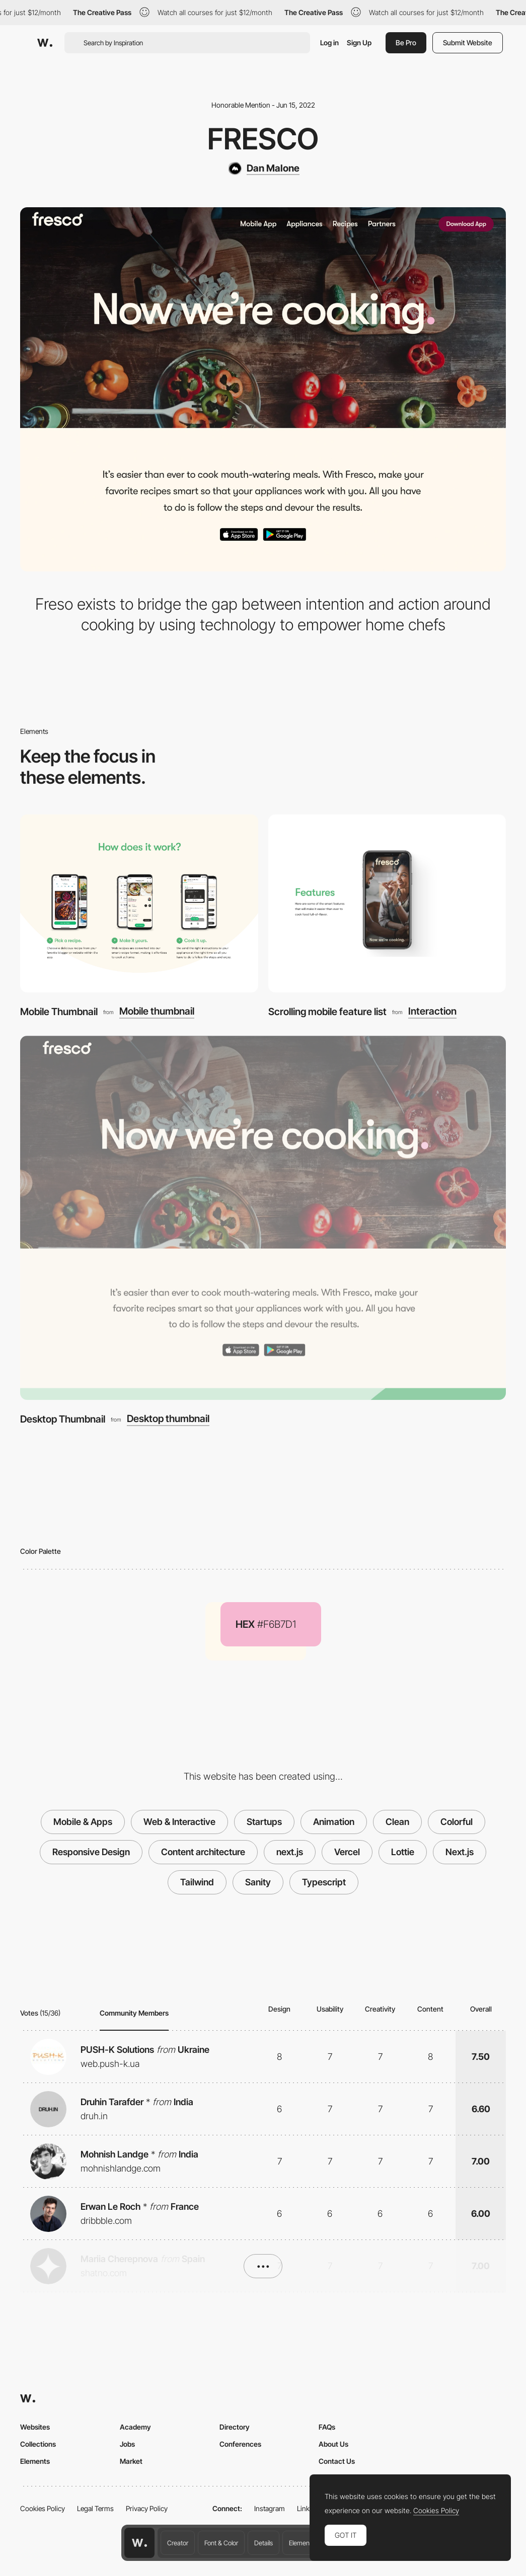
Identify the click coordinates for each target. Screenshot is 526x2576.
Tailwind (197, 1882)
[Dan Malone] (263, 168)
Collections (38, 2444)
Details (263, 2543)
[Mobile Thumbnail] (139, 903)
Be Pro (406, 42)
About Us (333, 2444)
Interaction (432, 1012)
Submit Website (467, 42)
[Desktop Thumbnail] (263, 1218)
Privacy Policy (147, 2508)
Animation (333, 1821)
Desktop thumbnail (168, 1419)
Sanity (258, 1882)
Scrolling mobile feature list (327, 1012)
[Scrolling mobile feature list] (387, 903)
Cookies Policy (42, 2508)
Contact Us (337, 2461)
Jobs (127, 2444)
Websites (35, 2427)
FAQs (327, 2427)
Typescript (324, 1882)
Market (131, 2461)
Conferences (240, 2444)
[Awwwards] (44, 43)
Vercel (347, 1852)
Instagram (269, 2508)
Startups (264, 1821)
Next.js (459, 1852)
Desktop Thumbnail (62, 1419)
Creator (177, 2543)
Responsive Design (91, 1852)
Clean (397, 1821)
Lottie (402, 1852)
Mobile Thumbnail (59, 1012)
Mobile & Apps (82, 1821)
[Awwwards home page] (139, 2543)
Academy (135, 2427)
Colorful (456, 1821)
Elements (302, 2543)
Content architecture (203, 1852)
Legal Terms (95, 2508)
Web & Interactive (179, 1821)
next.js (289, 1852)
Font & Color (221, 2543)
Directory (234, 2427)
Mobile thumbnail (156, 1012)
